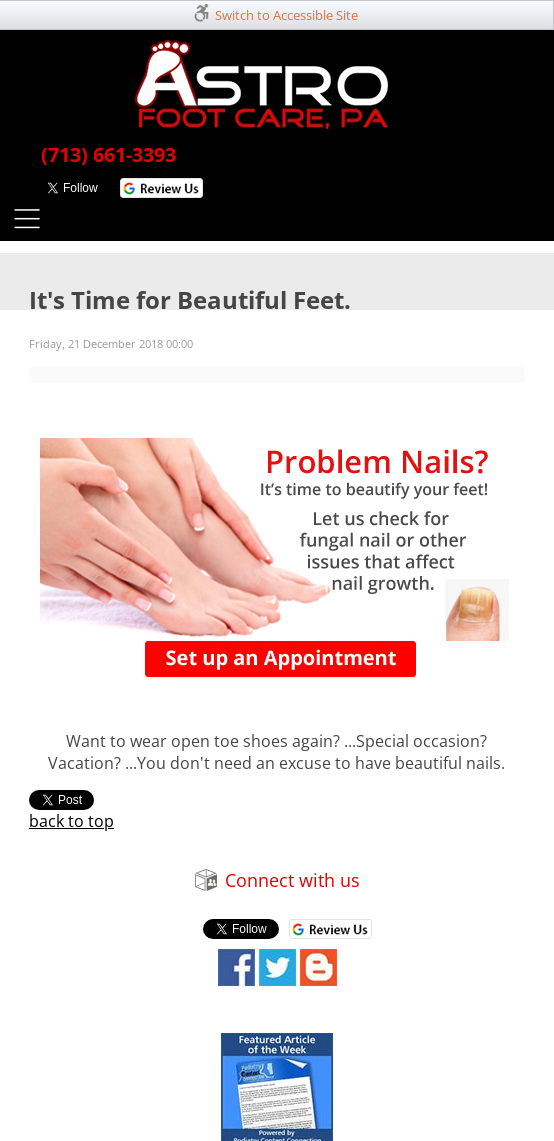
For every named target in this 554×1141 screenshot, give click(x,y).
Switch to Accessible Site (286, 15)
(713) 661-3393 (108, 154)
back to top (71, 821)
